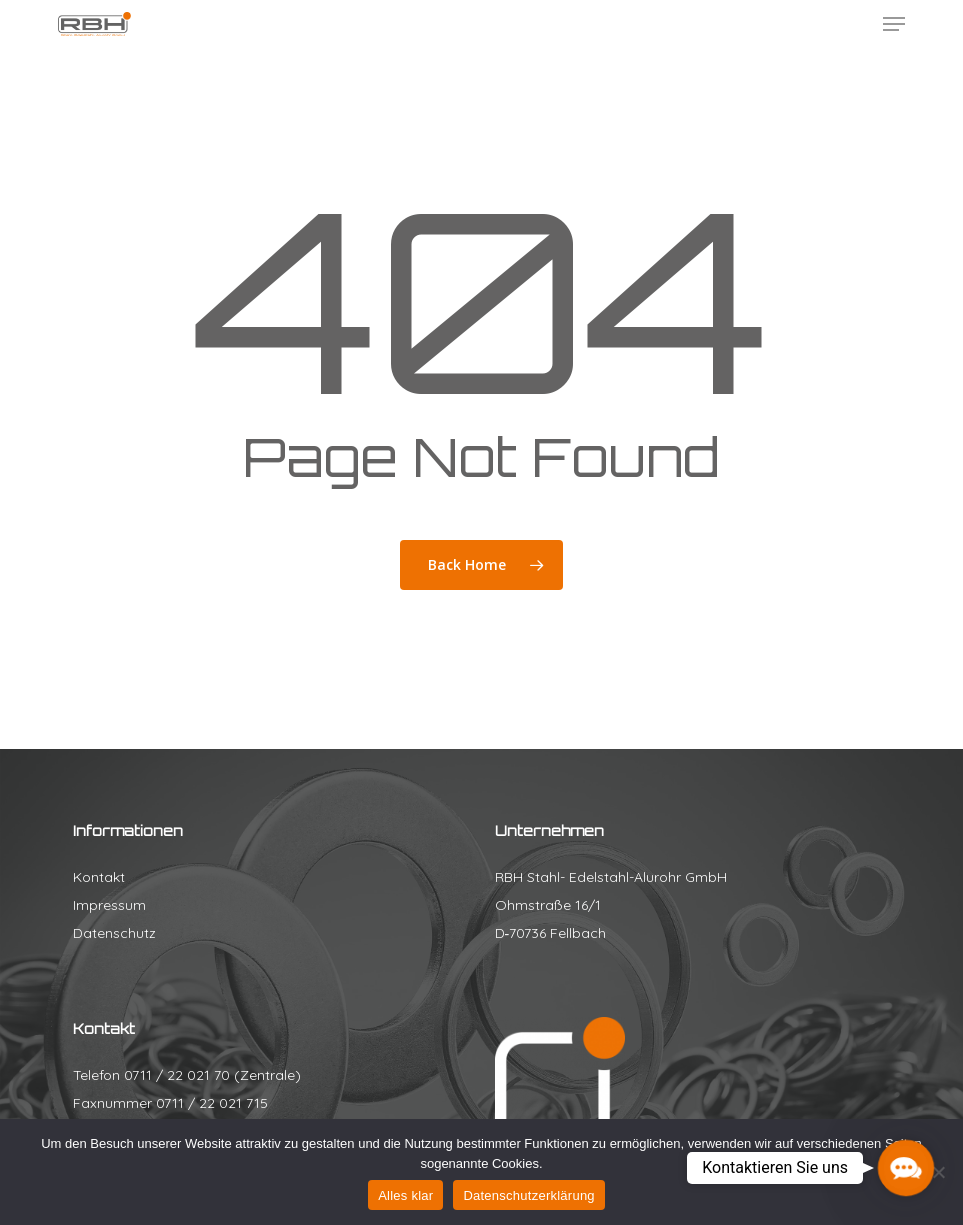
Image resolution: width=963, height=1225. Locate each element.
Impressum (109, 905)
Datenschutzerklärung (528, 1195)
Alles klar (405, 1195)
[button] (894, 24)
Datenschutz (114, 933)
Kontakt (99, 877)
